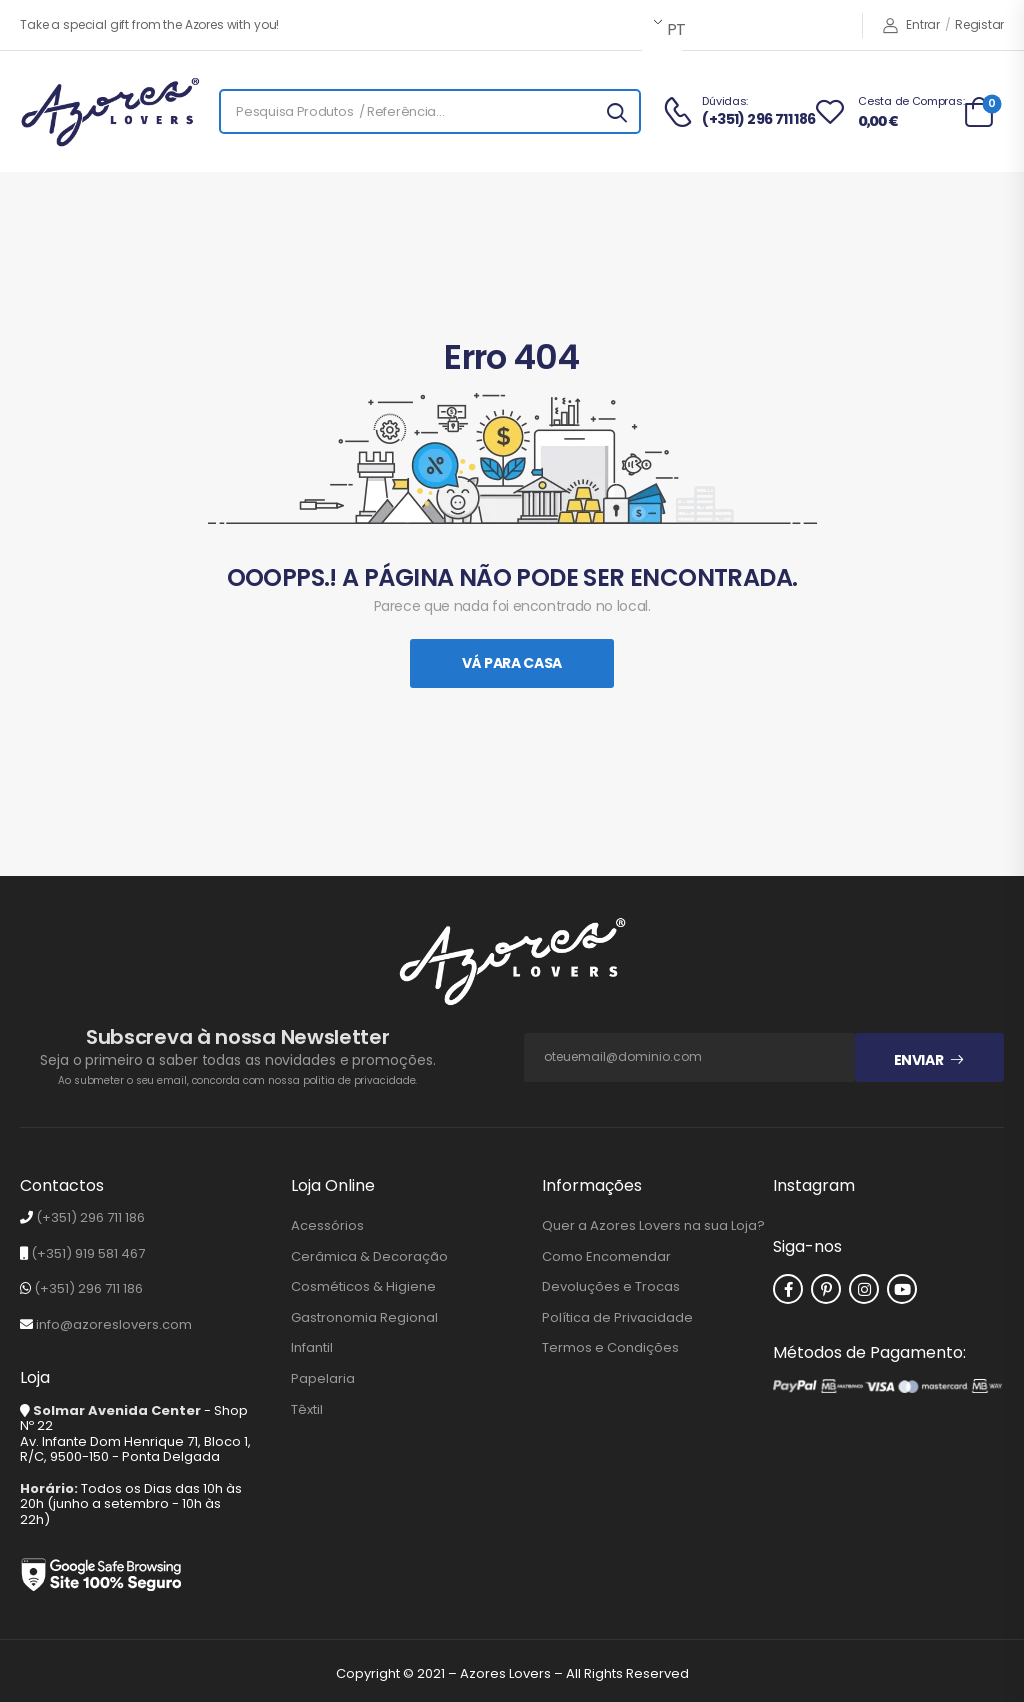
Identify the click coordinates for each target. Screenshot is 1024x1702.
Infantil (312, 1348)
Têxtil (307, 1410)
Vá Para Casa (512, 663)
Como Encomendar (606, 1257)
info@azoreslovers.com (114, 1324)
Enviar (919, 1060)
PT (673, 29)
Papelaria (323, 1379)
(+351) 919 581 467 (88, 1253)
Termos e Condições (610, 1348)
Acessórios (327, 1226)
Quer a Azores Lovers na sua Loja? (653, 1226)
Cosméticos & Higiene (363, 1287)
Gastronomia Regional (364, 1318)
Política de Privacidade (617, 1318)
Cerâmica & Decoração (369, 1257)
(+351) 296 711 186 (90, 1217)
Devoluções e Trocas (611, 1287)
